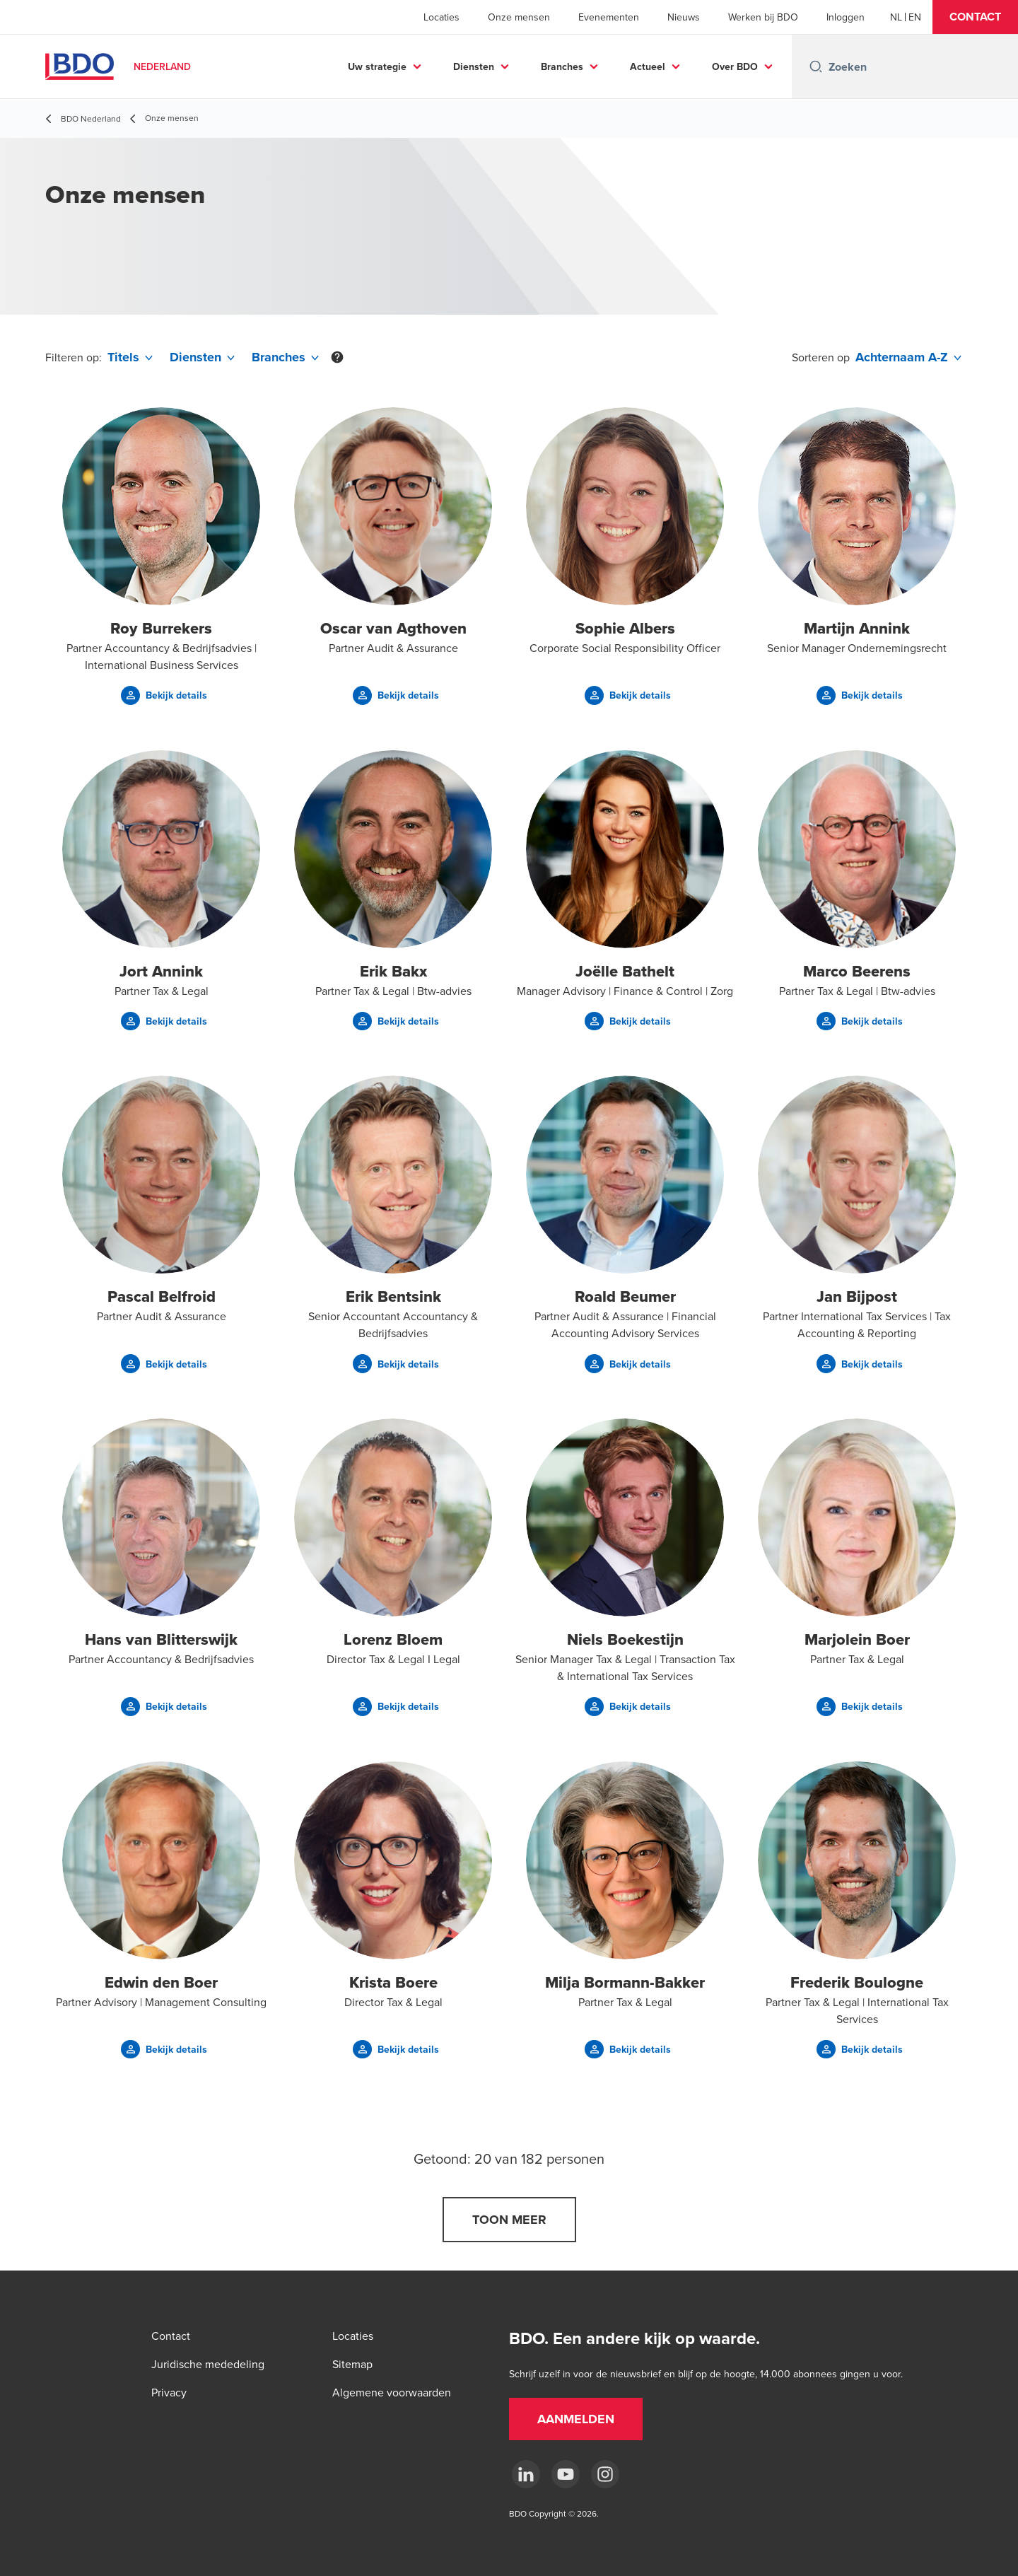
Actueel (647, 66)
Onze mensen (519, 17)
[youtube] (566, 2474)
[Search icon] (816, 66)
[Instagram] (605, 2474)
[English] (914, 17)
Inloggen (845, 17)
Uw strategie (377, 66)
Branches (562, 66)
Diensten (473, 66)
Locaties (441, 17)
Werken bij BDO (763, 17)
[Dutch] (896, 17)
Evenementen (608, 17)
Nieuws (683, 17)
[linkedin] (526, 2474)
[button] (975, 17)
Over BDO (735, 66)
